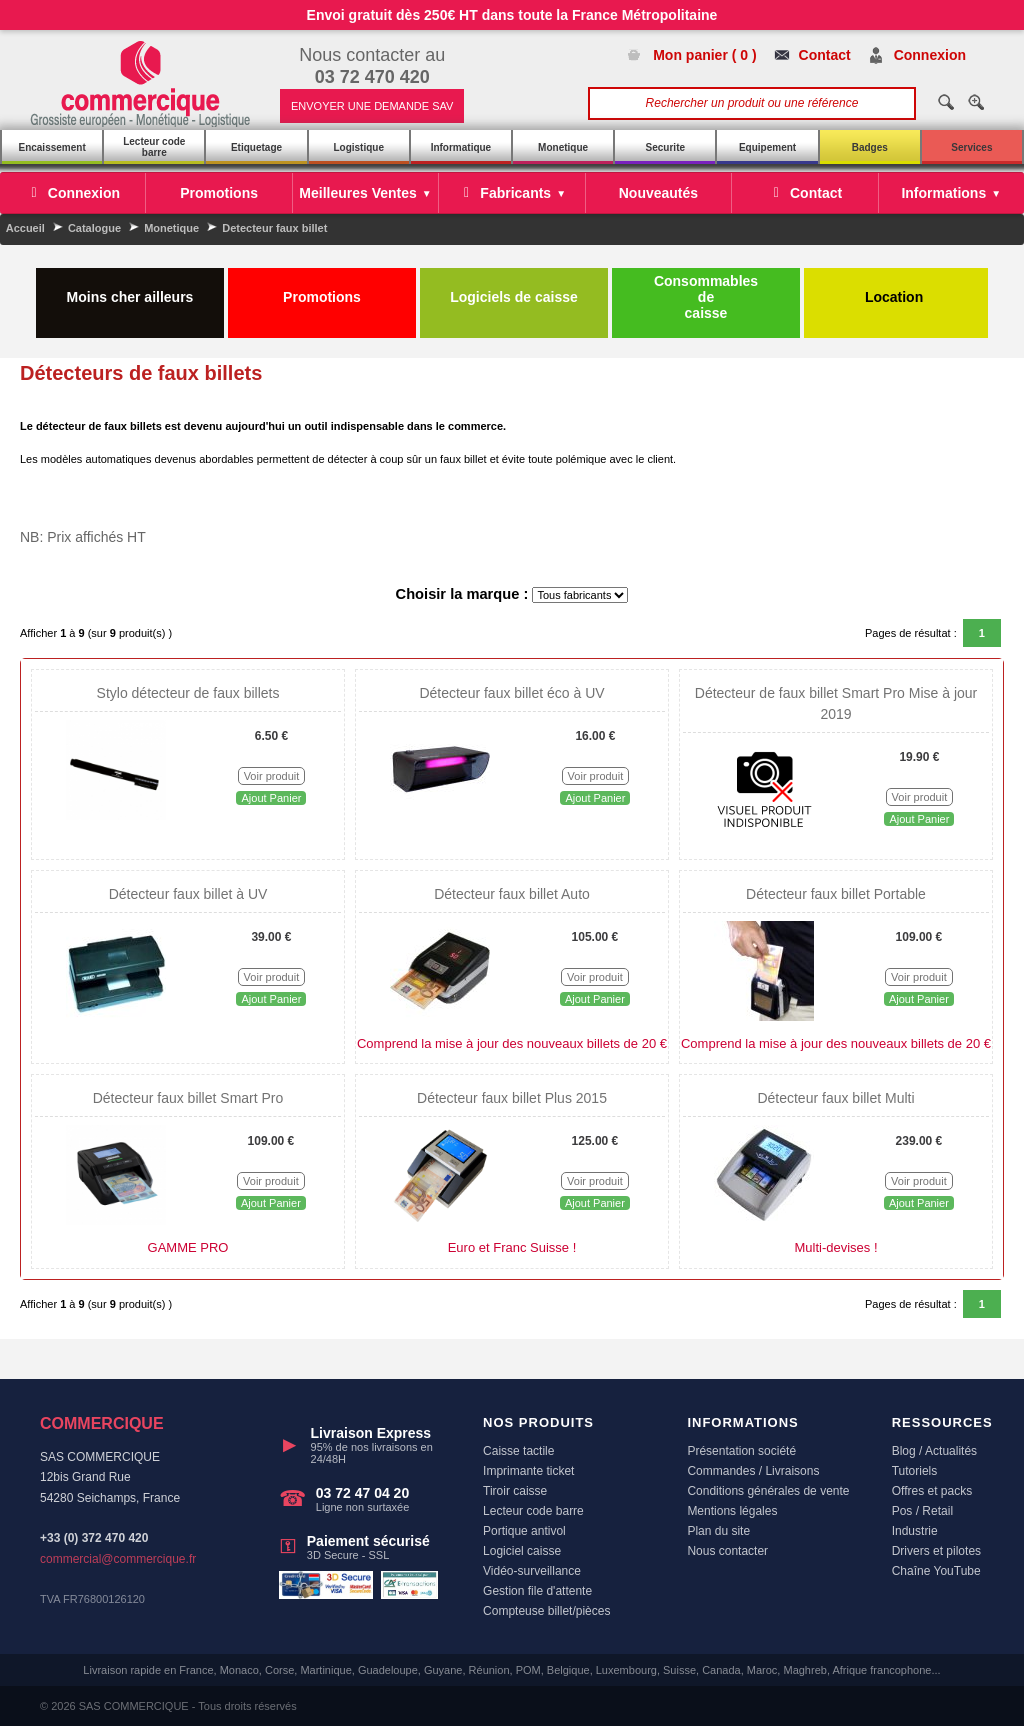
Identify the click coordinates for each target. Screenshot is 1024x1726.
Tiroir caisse (515, 1491)
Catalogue (94, 228)
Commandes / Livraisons (753, 1471)
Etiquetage (256, 147)
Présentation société (741, 1451)
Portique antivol (524, 1531)
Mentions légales (732, 1511)
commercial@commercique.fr (118, 1559)
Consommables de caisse (706, 297)
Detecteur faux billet (274, 228)
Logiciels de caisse (514, 289)
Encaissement (51, 147)
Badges (870, 147)
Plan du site (718, 1531)
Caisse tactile (518, 1451)
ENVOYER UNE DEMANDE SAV (372, 106)
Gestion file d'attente (537, 1591)
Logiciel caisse (522, 1551)
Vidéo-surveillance (532, 1571)
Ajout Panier (271, 798)
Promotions (322, 289)
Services (971, 147)
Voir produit (272, 776)
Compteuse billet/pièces (546, 1611)
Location (896, 289)
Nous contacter (727, 1551)
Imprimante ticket (528, 1471)
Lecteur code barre (154, 147)
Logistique (358, 147)
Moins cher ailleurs (130, 289)
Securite (665, 147)
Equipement (767, 147)
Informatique (461, 147)
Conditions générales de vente (768, 1491)
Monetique (563, 147)
